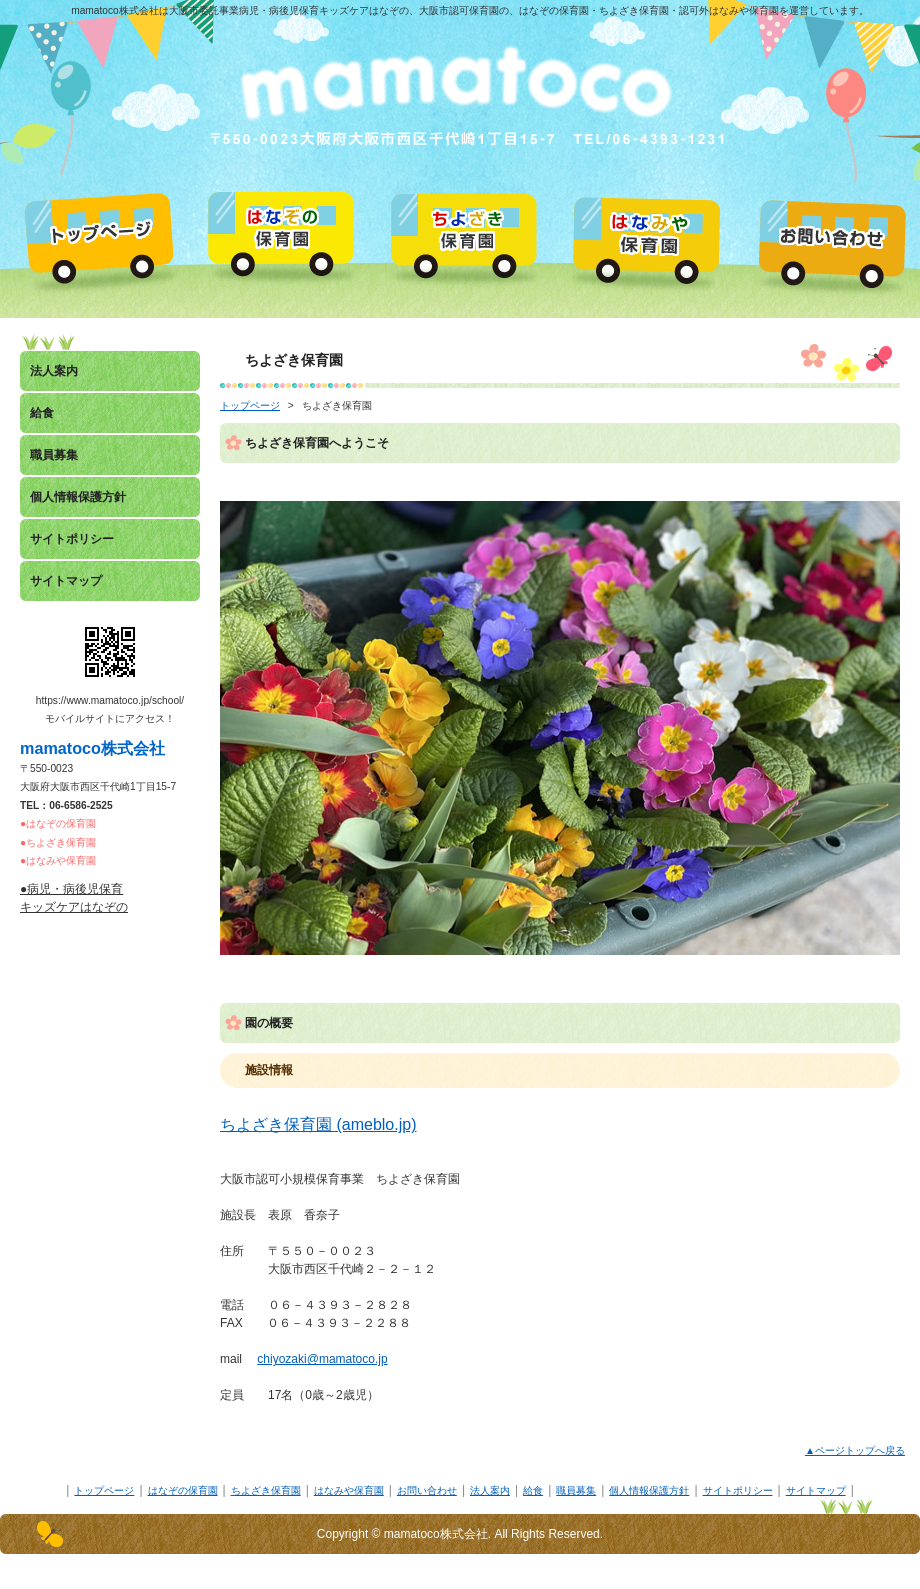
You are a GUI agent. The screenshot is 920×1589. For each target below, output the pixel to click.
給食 (533, 1490)
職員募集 (576, 1490)
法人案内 (490, 1490)
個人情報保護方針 (649, 1490)
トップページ (250, 405)
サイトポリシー (738, 1490)
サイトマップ (816, 1490)
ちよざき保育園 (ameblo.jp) (318, 1124)
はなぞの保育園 (183, 1490)
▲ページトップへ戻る (855, 1450)
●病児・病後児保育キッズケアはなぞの (74, 898)
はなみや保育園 (349, 1490)
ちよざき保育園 (266, 1490)
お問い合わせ (427, 1490)
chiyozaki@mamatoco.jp (322, 1359)
